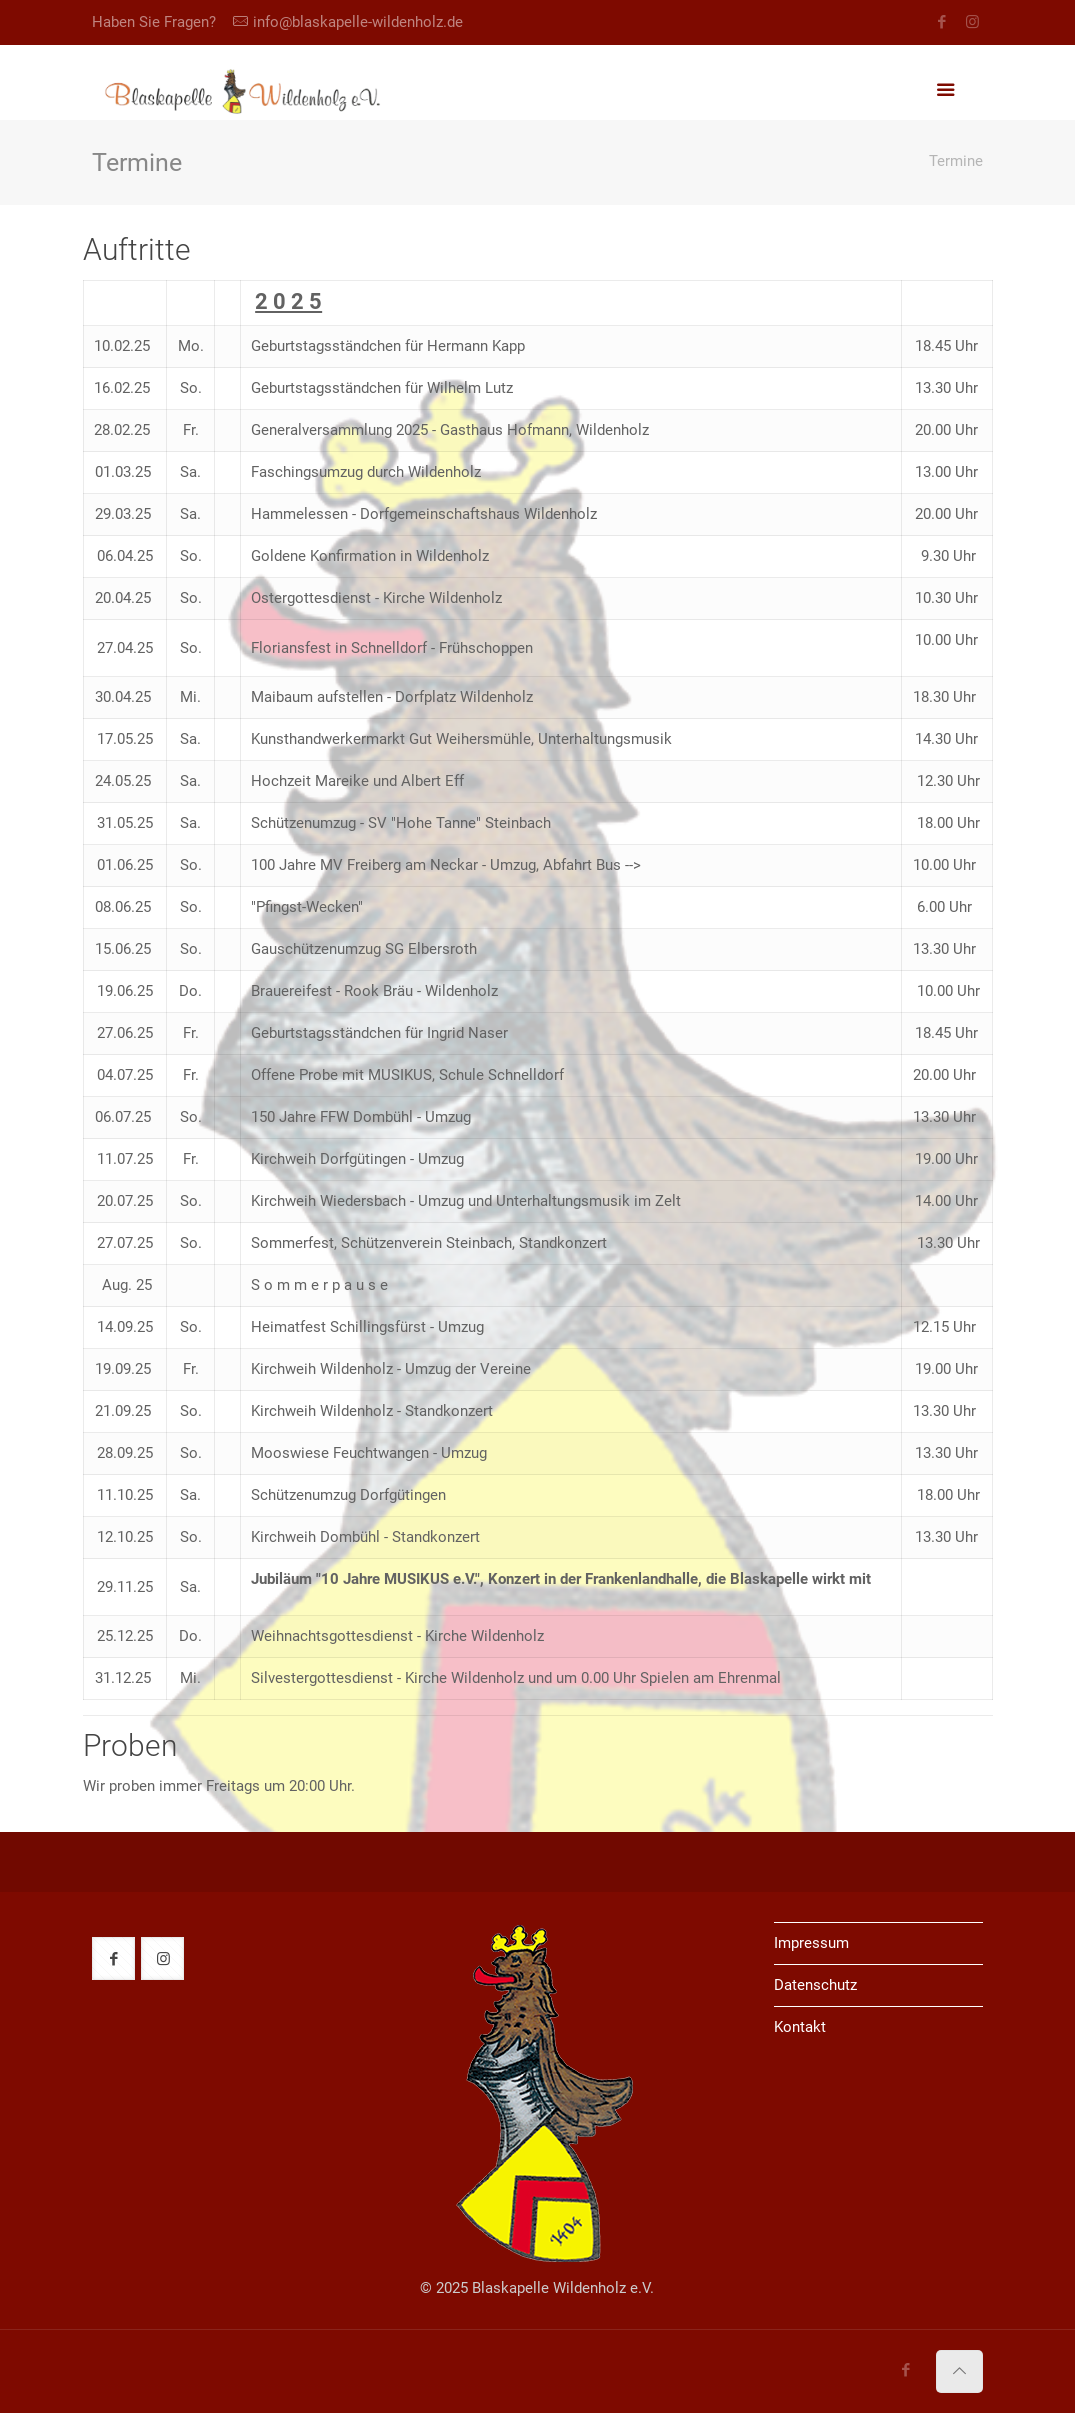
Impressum (811, 1943)
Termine (956, 161)
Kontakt (800, 2027)
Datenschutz (815, 1985)
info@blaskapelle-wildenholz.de (358, 22)
